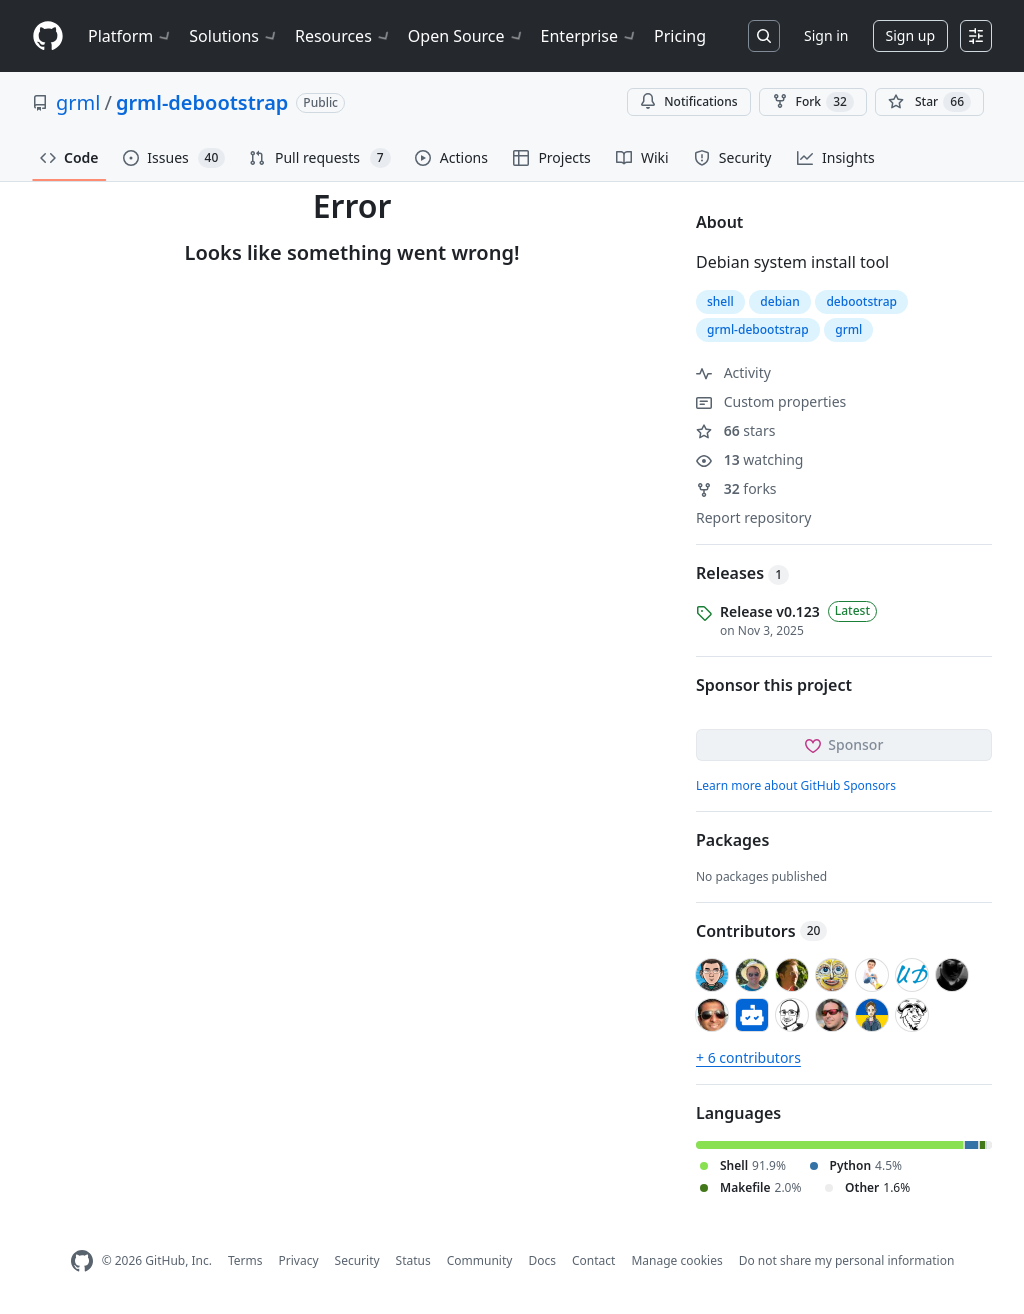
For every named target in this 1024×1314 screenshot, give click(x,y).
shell (720, 301)
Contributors (761, 931)
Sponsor (844, 744)
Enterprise (589, 36)
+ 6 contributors (748, 1057)
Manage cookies (676, 1260)
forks (736, 488)
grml (78, 102)
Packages (732, 840)
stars (735, 430)
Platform (130, 36)
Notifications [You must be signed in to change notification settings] (688, 101)
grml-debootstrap (202, 102)
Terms (245, 1260)
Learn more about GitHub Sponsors (796, 785)
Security (357, 1260)
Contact (593, 1260)
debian (779, 301)
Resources (343, 36)
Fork (813, 102)
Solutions (234, 36)
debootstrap (861, 301)
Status (413, 1260)
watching (749, 459)
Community (480, 1260)
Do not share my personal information (847, 1260)
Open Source (466, 36)
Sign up (910, 35)
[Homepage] (48, 36)
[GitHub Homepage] (82, 1261)
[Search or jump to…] (764, 36)
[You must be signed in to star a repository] (929, 102)
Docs (542, 1260)
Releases (742, 573)
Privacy (299, 1260)
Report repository (753, 517)
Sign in (826, 35)
